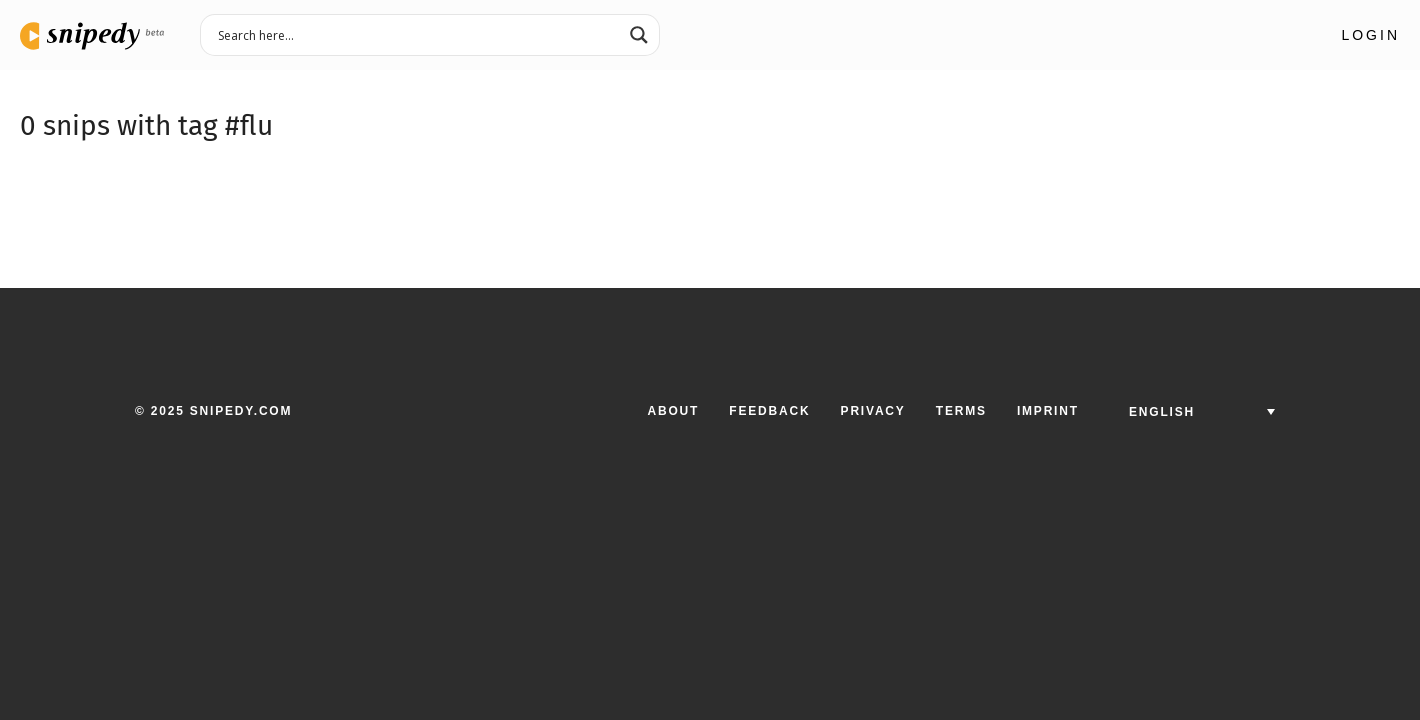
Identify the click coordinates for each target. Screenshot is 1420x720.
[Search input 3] (417, 34)
